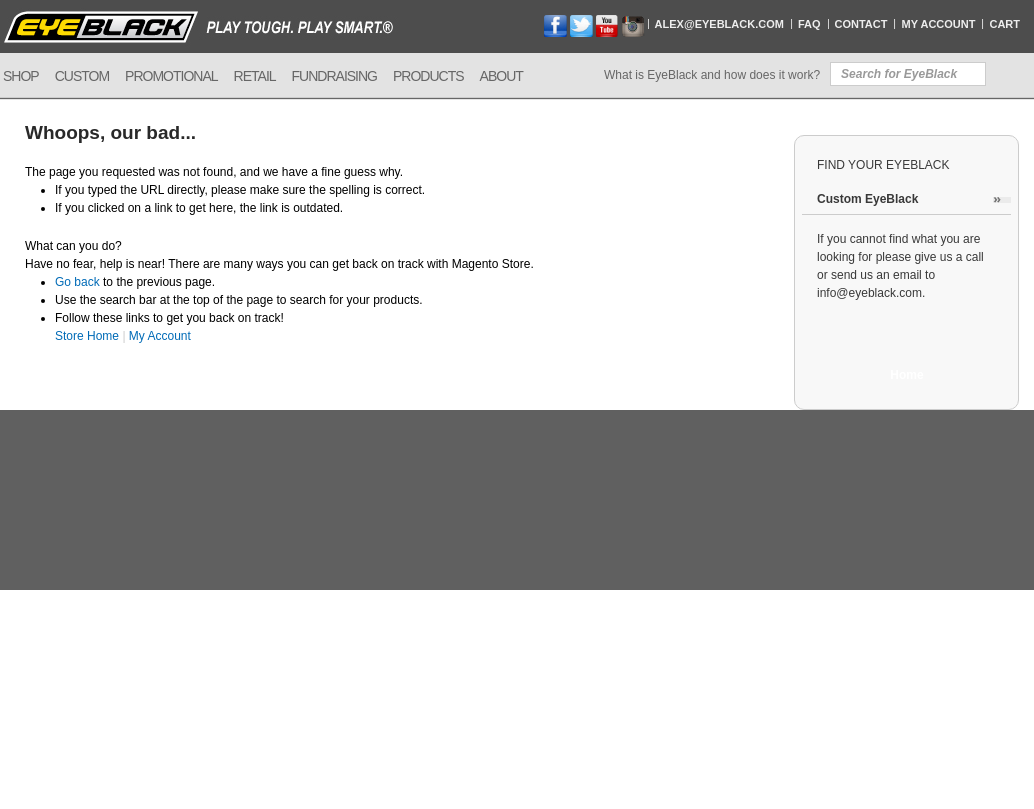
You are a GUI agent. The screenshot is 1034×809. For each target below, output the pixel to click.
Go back (77, 282)
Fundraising (334, 76)
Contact (861, 24)
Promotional (171, 76)
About (501, 76)
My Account (938, 24)
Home (906, 375)
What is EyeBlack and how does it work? (712, 75)
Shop (21, 76)
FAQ (809, 24)
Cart (1004, 24)
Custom (82, 76)
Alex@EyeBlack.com (719, 24)
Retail (255, 76)
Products (428, 76)
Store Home (87, 336)
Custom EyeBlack (867, 199)
